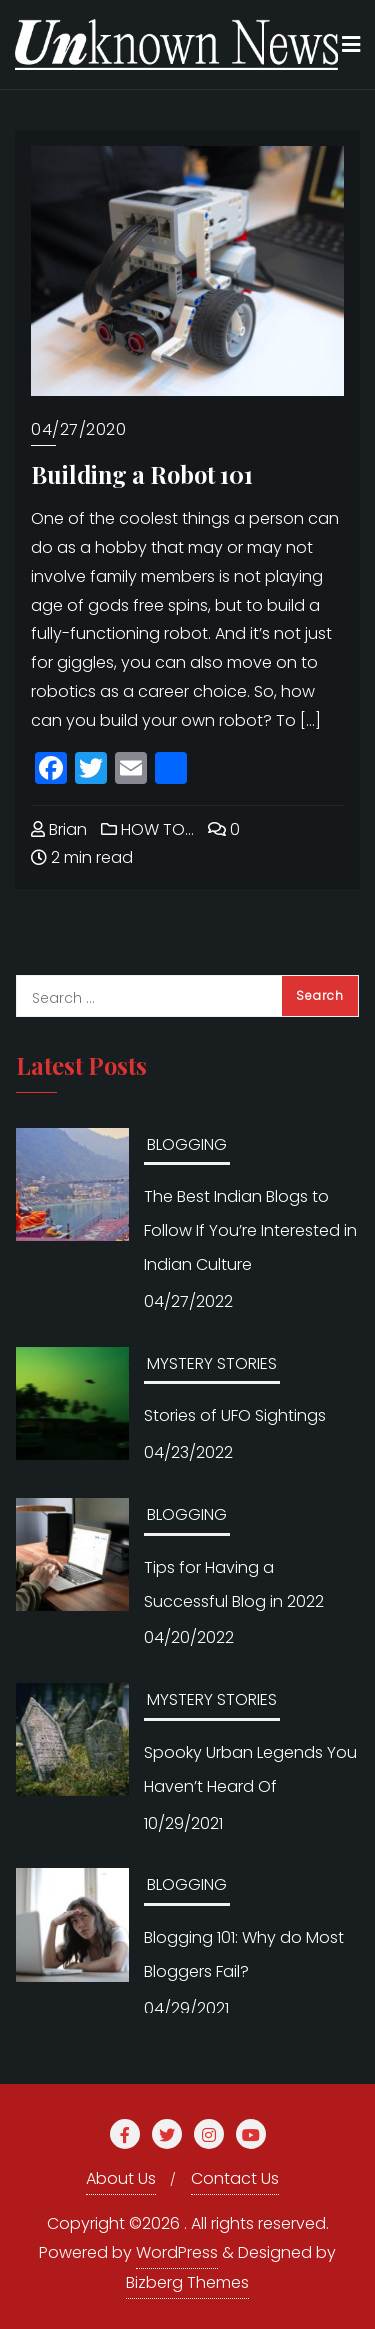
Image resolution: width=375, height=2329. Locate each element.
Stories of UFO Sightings (235, 1415)
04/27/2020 (78, 429)
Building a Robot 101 (142, 474)
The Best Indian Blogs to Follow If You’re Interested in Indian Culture (250, 1230)
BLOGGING (187, 1144)
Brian (59, 829)
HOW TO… (147, 829)
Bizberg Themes (187, 2282)
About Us (121, 2178)
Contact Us (235, 2178)
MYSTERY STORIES (212, 1363)
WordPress (177, 2252)
